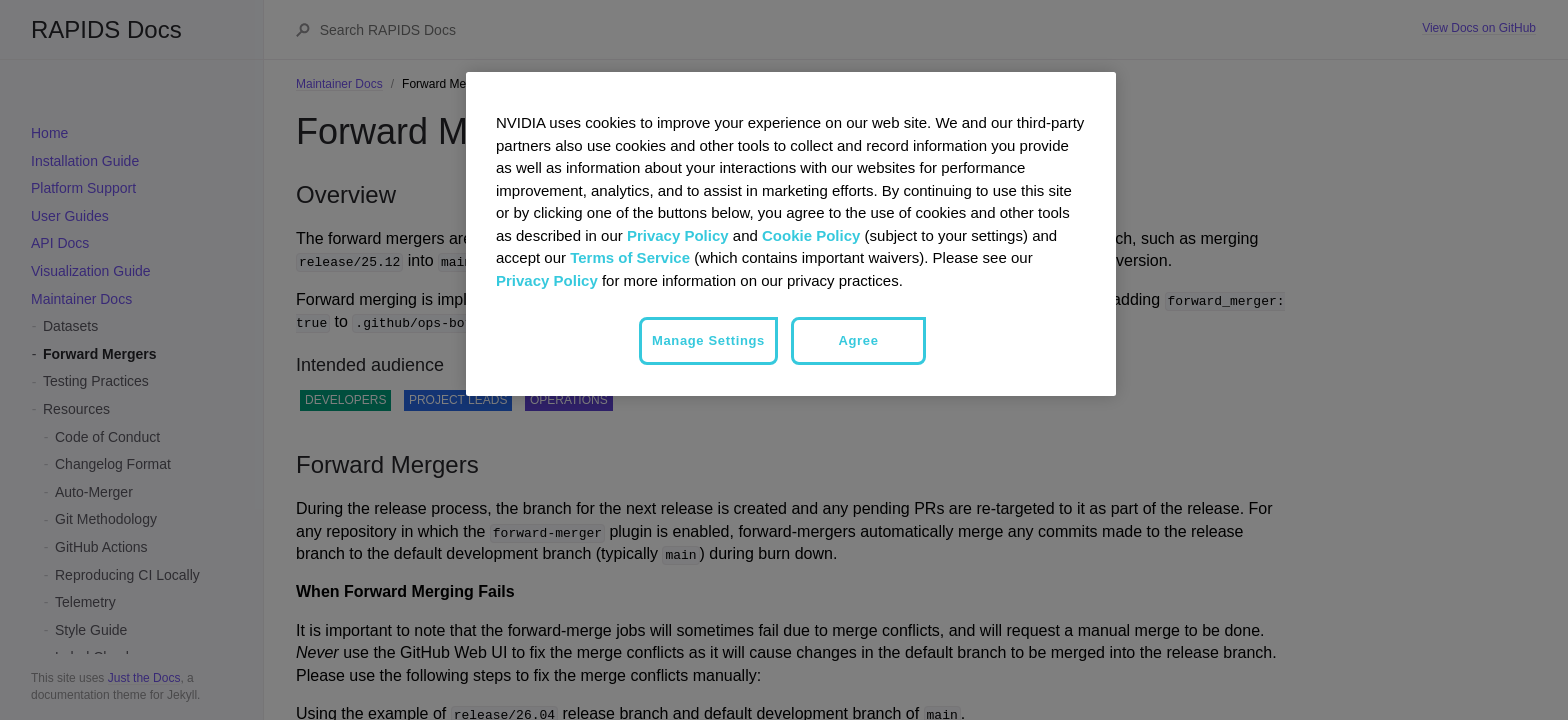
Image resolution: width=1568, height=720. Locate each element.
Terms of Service (630, 257)
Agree (858, 340)
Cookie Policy (811, 235)
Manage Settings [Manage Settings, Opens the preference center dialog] (708, 340)
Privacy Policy (678, 235)
